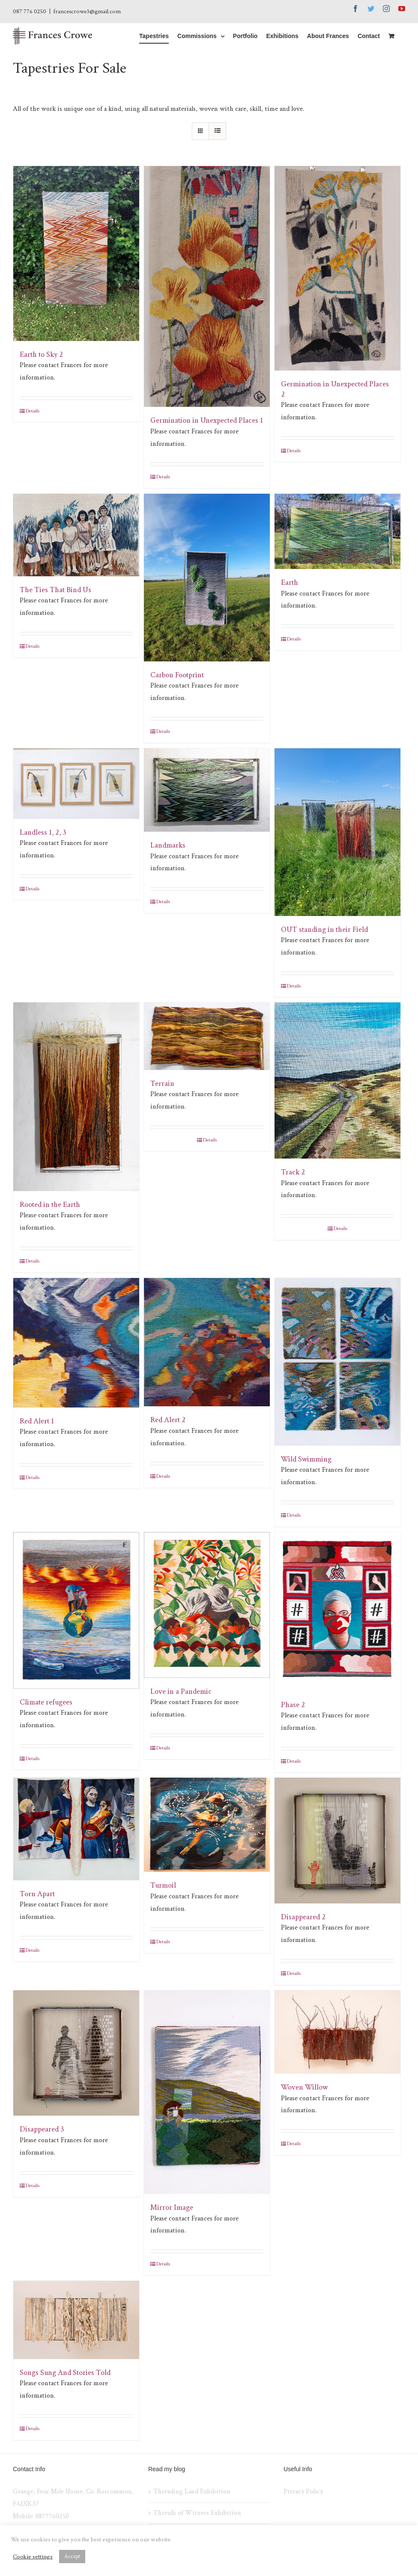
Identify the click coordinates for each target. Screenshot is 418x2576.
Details (32, 411)
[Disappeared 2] (337, 1840)
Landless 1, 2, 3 (43, 832)
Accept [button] (72, 2556)
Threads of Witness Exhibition (197, 2512)
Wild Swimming (306, 1459)
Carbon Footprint (177, 675)
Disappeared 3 (42, 2129)
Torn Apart (37, 1894)
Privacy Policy (303, 2491)
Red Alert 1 (37, 1421)
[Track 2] (337, 1080)
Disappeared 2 (303, 1917)
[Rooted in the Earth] (76, 1096)
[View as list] (217, 131)
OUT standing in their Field (324, 929)
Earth (289, 582)
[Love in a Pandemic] (207, 1605)
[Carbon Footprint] (207, 577)
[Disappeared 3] (76, 2053)
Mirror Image (171, 2207)
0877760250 (52, 2516)
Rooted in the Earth (50, 1204)
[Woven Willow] (337, 2032)
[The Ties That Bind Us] (76, 535)
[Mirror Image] (207, 2092)
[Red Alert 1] (76, 1343)
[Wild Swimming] (337, 1362)
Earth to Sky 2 (41, 354)
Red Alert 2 (167, 1420)
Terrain (162, 1083)
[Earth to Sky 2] (76, 253)
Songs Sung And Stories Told (65, 2372)
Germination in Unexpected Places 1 (206, 420)
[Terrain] (207, 1036)
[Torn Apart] (76, 1829)
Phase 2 (293, 1705)
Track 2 (293, 1172)
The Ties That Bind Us (55, 590)
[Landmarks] (207, 790)
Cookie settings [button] (33, 2557)
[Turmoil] (207, 1825)
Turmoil (163, 1885)
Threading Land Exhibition (191, 2491)
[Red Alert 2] (207, 1342)
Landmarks (167, 845)
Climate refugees (46, 1702)
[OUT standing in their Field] (337, 832)
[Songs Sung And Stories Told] (76, 2320)
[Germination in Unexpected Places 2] (337, 268)
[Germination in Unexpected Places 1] (207, 286)
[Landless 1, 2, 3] (76, 783)
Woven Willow (304, 2087)
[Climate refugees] (76, 1610)
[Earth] (337, 531)
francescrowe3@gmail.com (87, 11)
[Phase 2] (337, 1611)
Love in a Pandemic (181, 1691)
